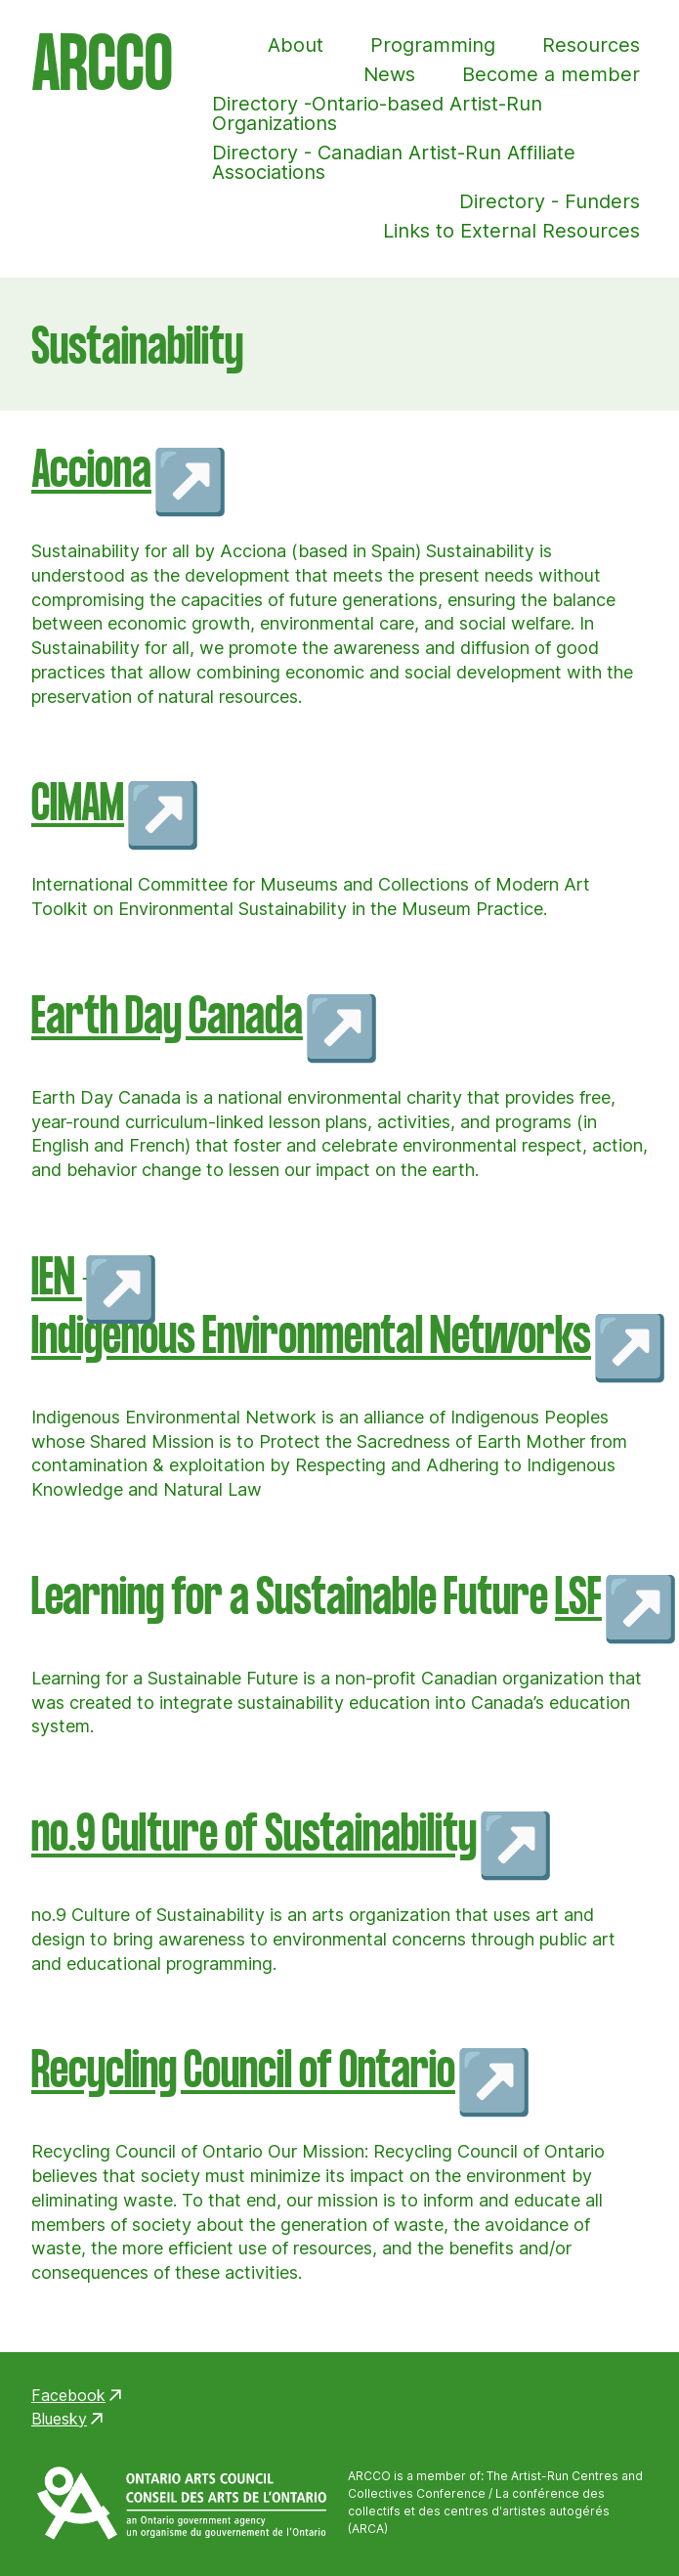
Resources (591, 45)
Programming (432, 45)
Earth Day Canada (167, 1017)
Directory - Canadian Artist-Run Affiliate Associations (393, 162)
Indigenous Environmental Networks (311, 1337)
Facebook (68, 2395)
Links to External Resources (511, 230)
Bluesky (59, 2418)
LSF (578, 1598)
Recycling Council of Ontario (243, 2071)
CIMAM (77, 804)
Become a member (551, 74)
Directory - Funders (549, 201)
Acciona (91, 471)
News (389, 74)
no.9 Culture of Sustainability (254, 1834)
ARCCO (102, 69)
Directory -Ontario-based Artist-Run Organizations (377, 113)
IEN (56, 1278)
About (295, 45)
